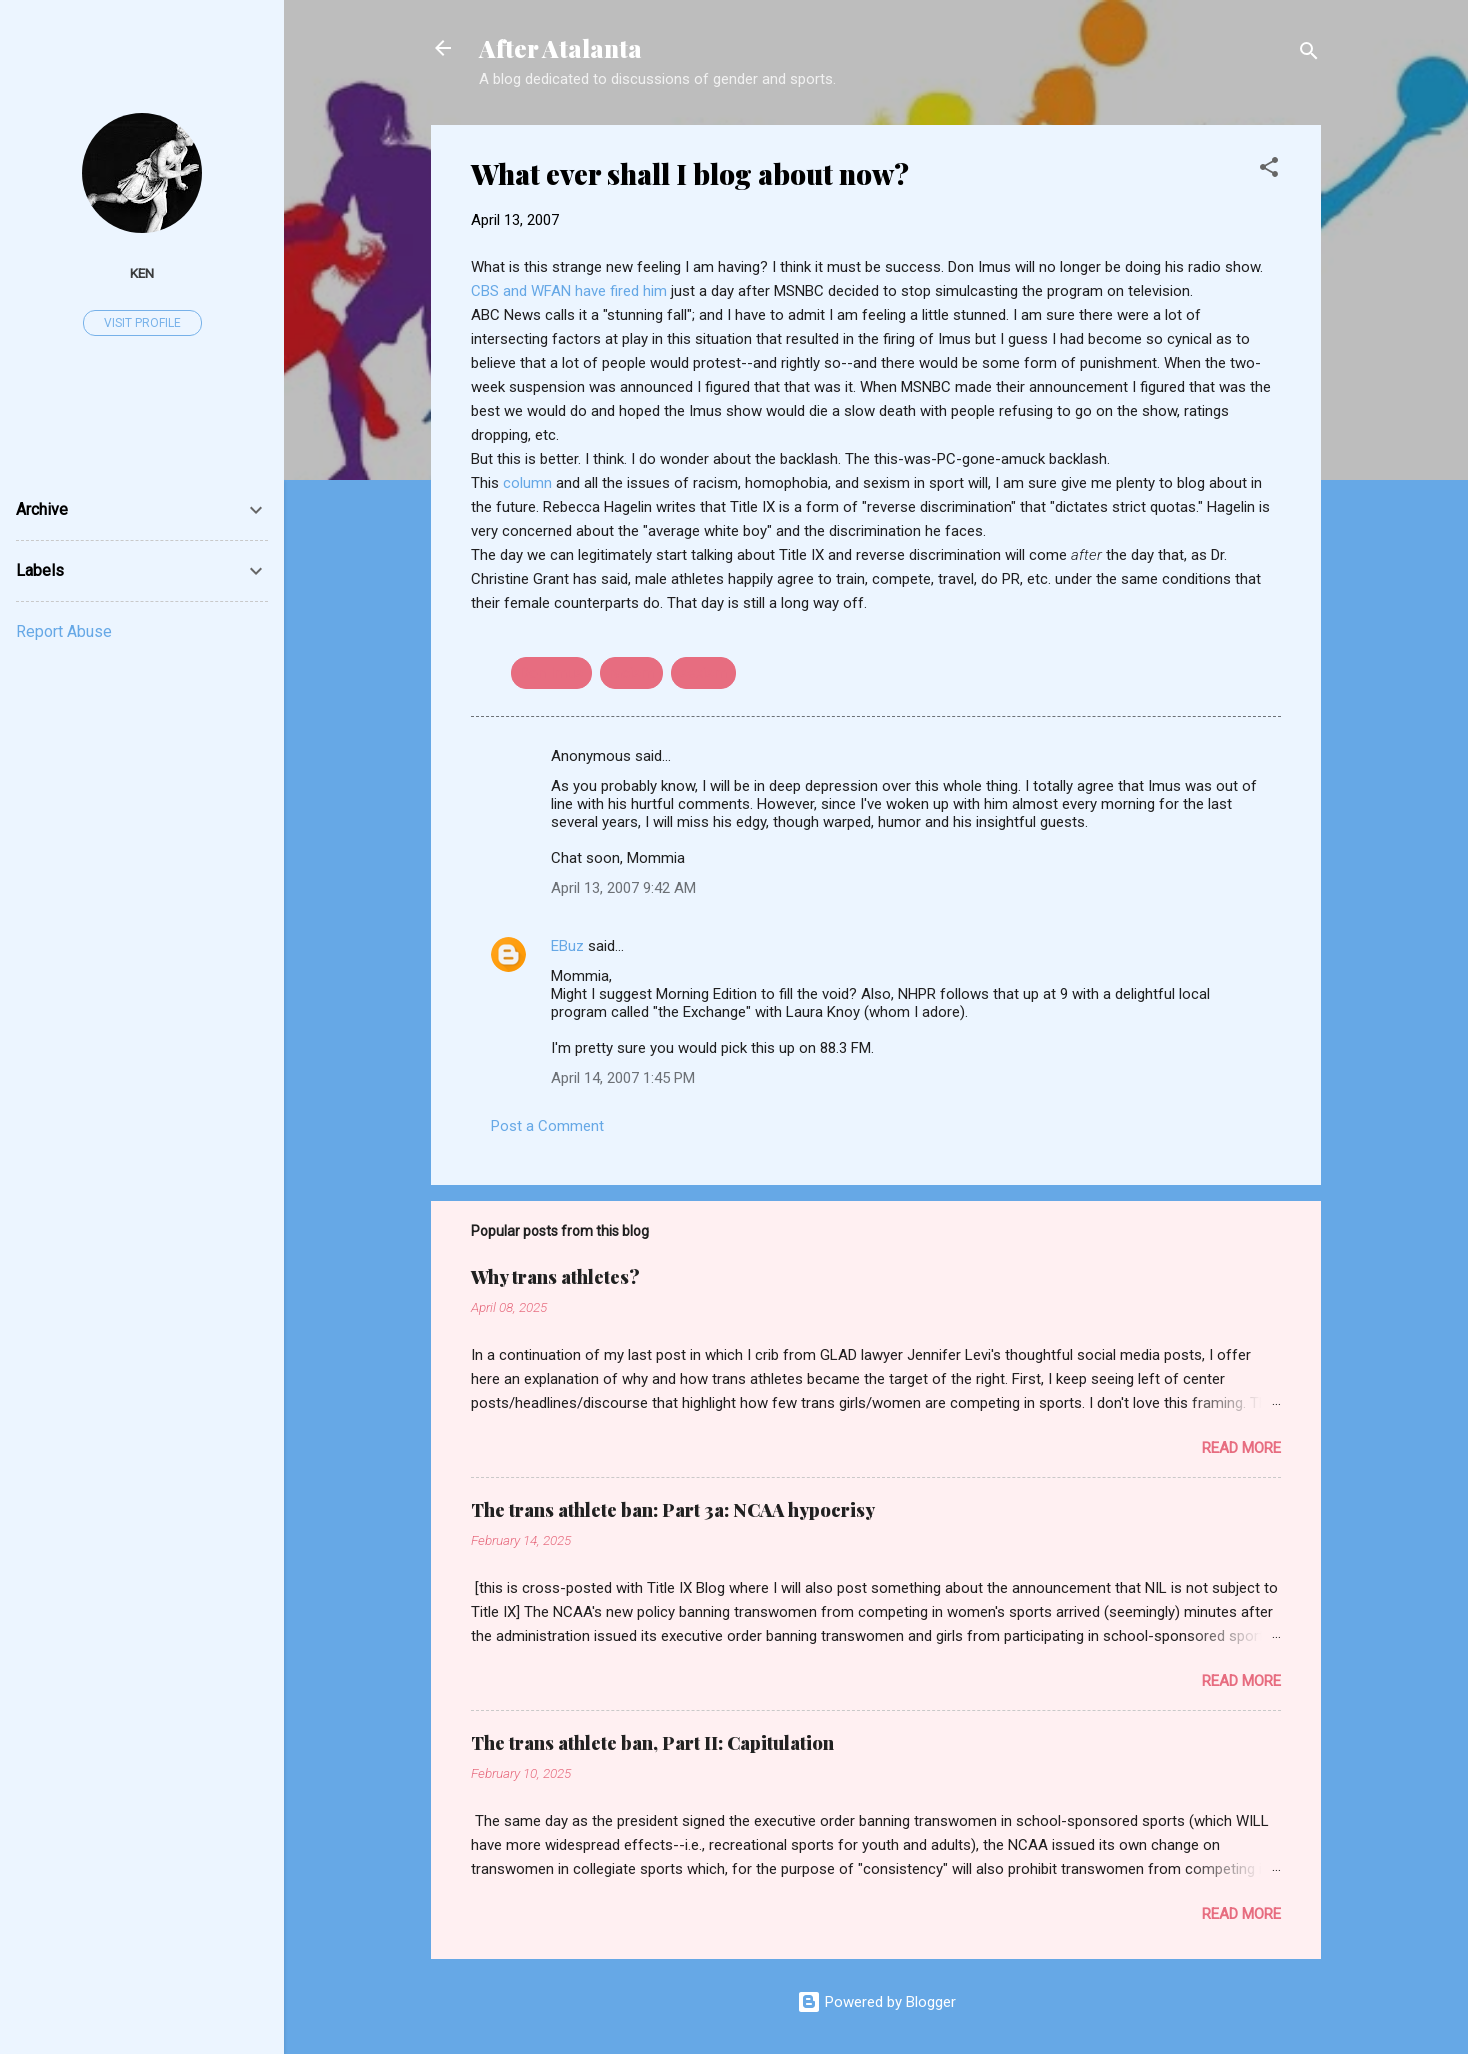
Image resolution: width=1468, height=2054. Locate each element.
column (527, 483)
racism (631, 673)
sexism (703, 673)
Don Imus (551, 673)
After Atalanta (560, 48)
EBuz (567, 946)
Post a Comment (547, 1126)
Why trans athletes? (555, 1277)
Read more (1241, 1448)
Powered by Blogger (876, 2002)
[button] (1269, 170)
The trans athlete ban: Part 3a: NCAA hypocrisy (673, 1510)
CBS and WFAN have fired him (571, 291)
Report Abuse (64, 631)
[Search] (1309, 54)
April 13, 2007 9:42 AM (623, 888)
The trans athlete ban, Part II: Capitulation (652, 1743)
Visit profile (142, 323)
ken (142, 273)
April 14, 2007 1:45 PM (623, 1078)
